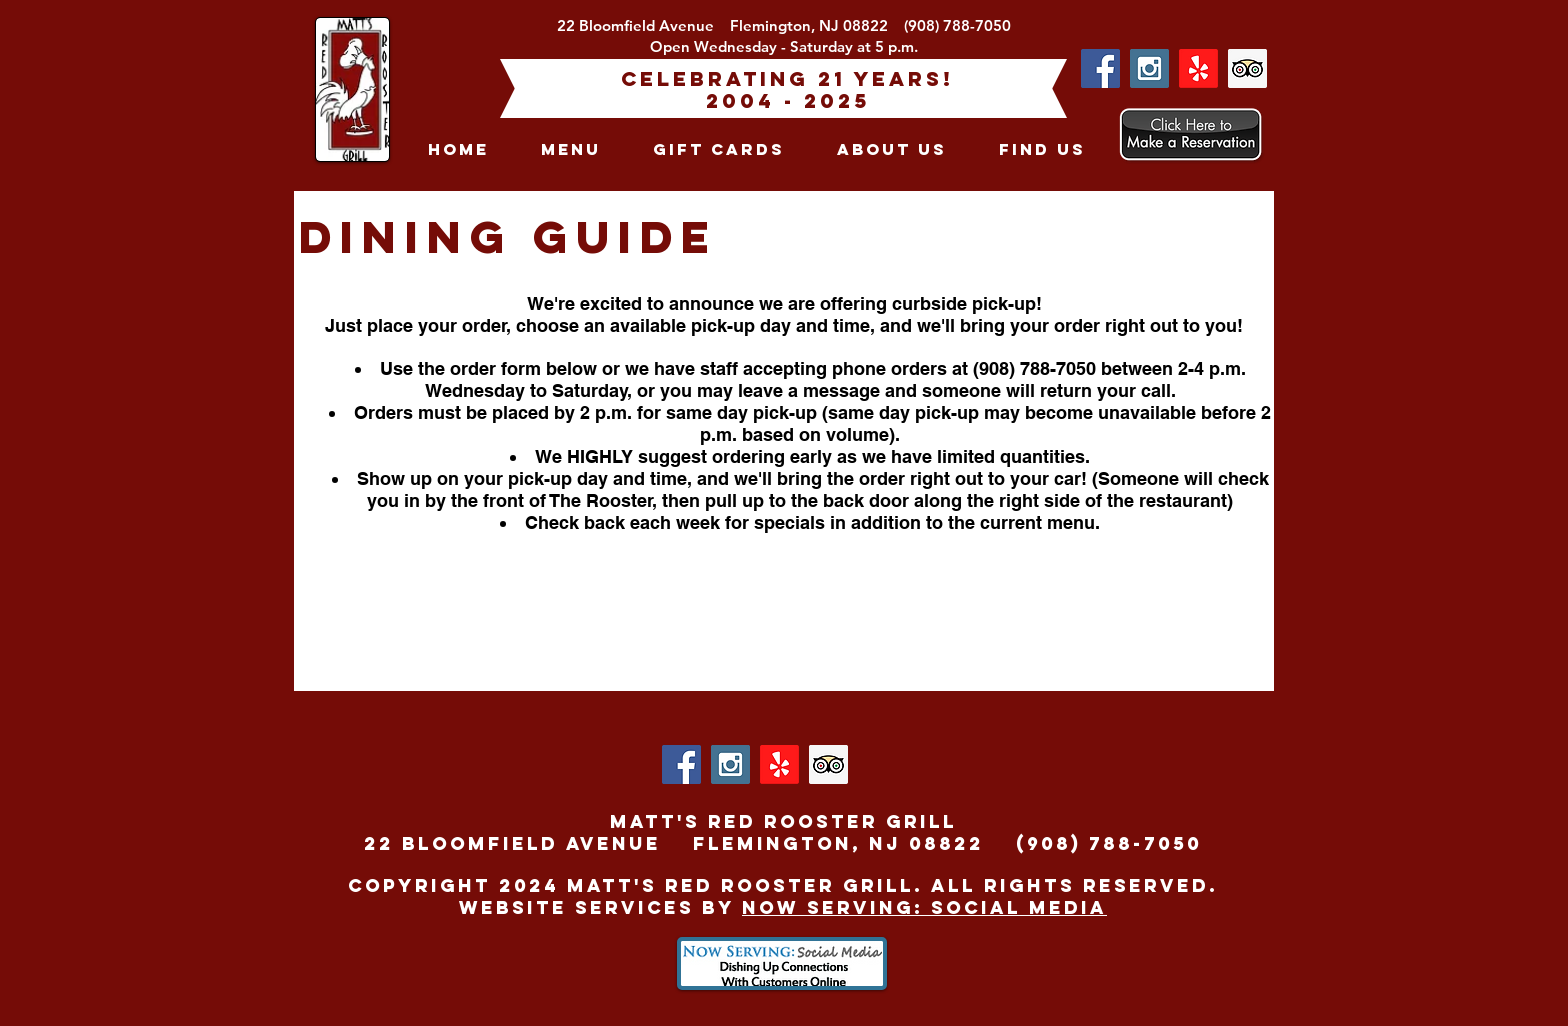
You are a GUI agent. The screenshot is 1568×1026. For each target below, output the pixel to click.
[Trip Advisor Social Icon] (1247, 68)
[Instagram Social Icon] (1149, 68)
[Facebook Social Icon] (1100, 68)
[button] (571, 149)
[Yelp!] (1198, 68)
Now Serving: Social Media (924, 907)
